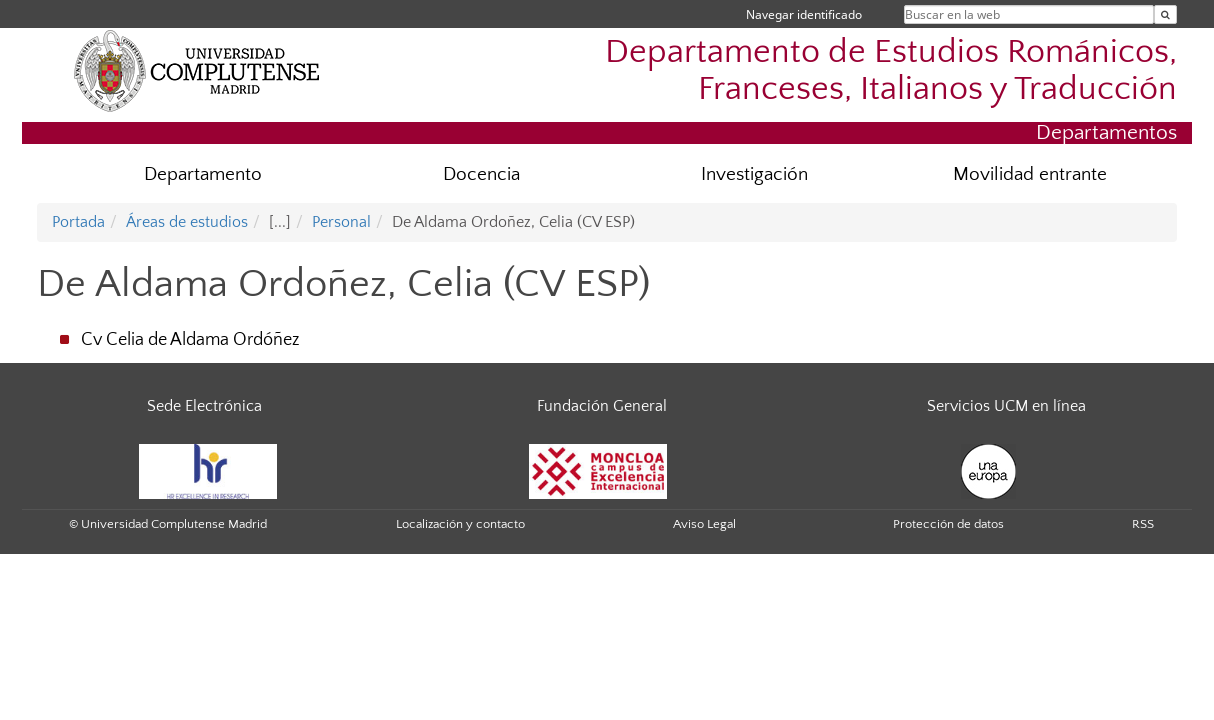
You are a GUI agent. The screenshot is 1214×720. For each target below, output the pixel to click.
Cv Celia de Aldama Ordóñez (190, 340)
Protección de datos (948, 524)
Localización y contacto (460, 524)
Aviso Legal (704, 524)
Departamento (203, 174)
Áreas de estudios (187, 222)
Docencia (481, 174)
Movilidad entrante (1030, 174)
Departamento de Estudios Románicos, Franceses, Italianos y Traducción (891, 71)
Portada (78, 222)
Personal (341, 222)
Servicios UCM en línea (1006, 406)
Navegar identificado (804, 14)
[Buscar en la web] (1165, 14)
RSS (1143, 524)
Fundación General (602, 406)
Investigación (754, 174)
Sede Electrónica (204, 406)
